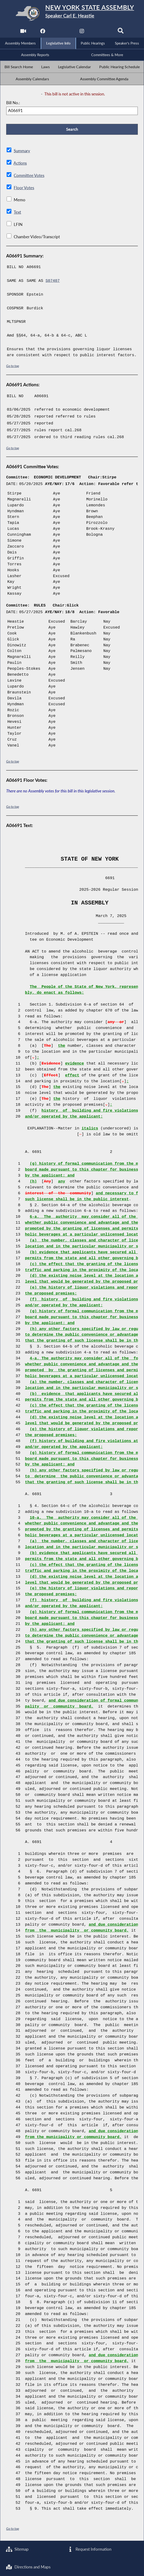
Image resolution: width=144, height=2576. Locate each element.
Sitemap (17, 2549)
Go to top (12, 366)
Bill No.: (13, 103)
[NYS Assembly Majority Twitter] (62, 32)
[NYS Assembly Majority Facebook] (42, 32)
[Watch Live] (23, 32)
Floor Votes (24, 188)
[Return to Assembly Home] (72, 13)
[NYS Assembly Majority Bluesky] (101, 32)
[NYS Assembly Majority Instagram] (81, 32)
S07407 (52, 281)
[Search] (120, 32)
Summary (22, 151)
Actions (20, 163)
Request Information (89, 2549)
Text (17, 212)
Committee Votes (29, 176)
